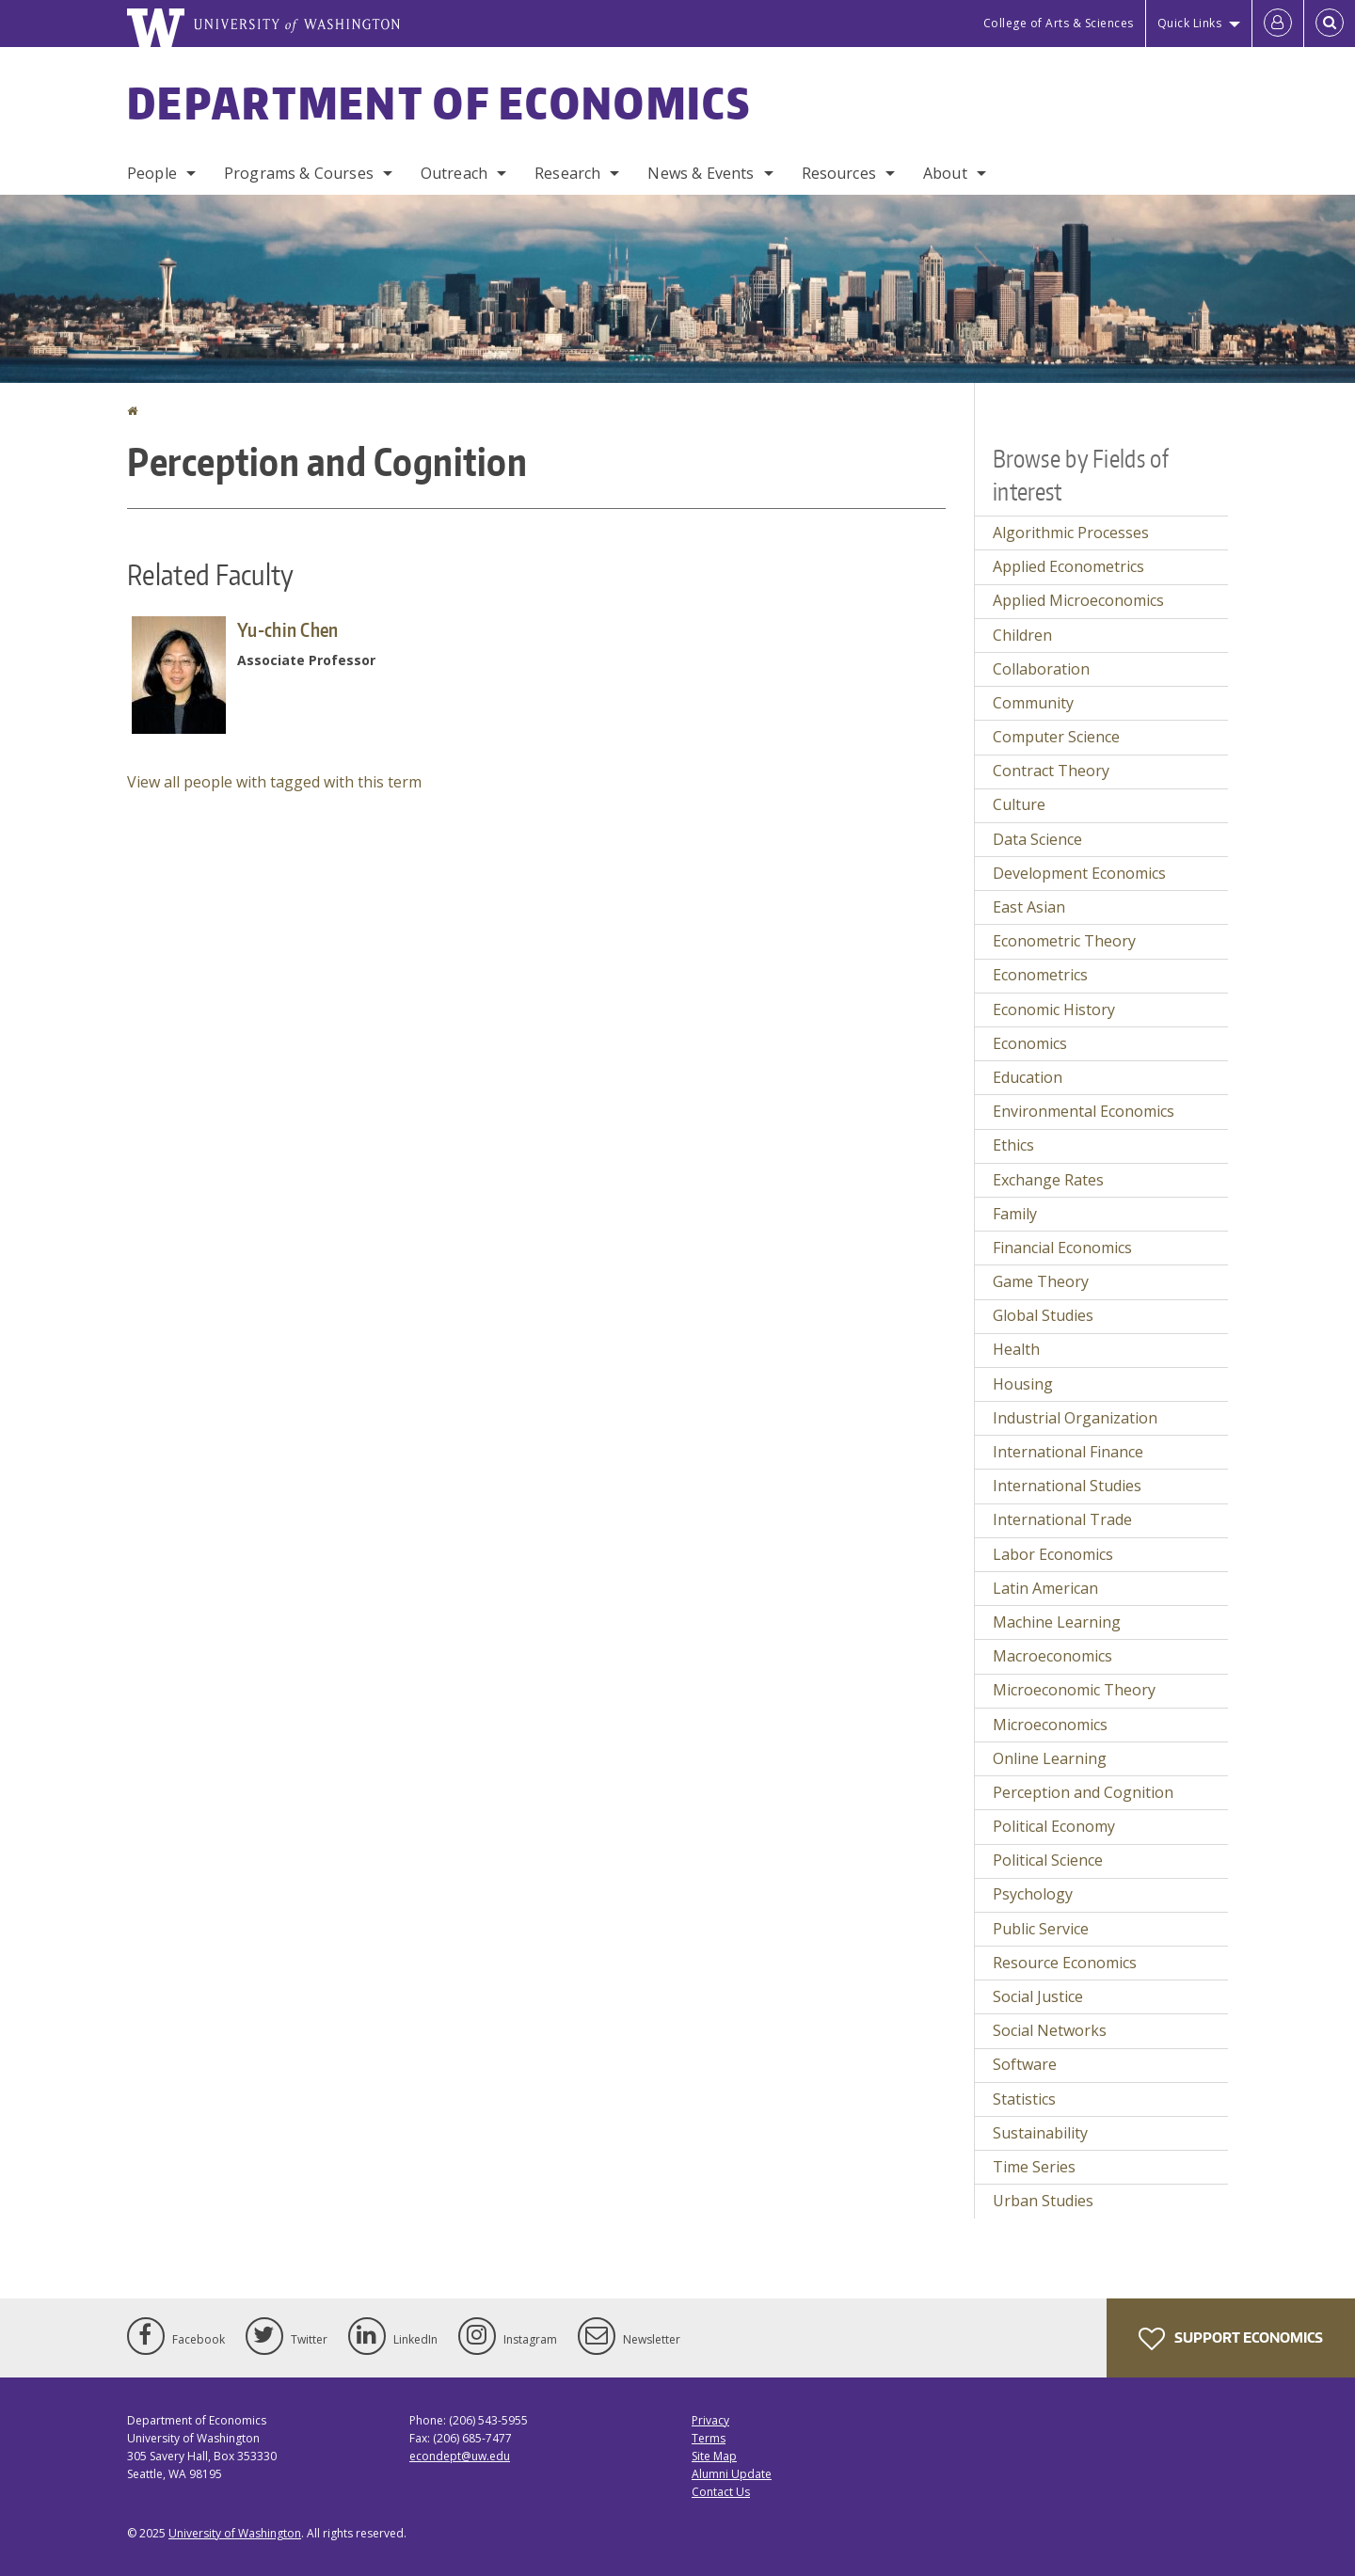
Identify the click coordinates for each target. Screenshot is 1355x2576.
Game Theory (1041, 1281)
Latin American (1045, 1588)
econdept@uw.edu (459, 2456)
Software (1025, 2064)
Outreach (454, 173)
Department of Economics (439, 102)
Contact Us (721, 2492)
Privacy (710, 2420)
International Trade (1062, 1519)
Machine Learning (1057, 1622)
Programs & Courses (299, 173)
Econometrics (1040, 974)
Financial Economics (1062, 1247)
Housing (1023, 1384)
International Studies (1067, 1485)
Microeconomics (1050, 1724)
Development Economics (1079, 873)
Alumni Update (732, 2474)
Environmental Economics (1083, 1111)
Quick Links (1189, 23)
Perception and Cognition (1083, 1792)
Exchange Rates (1048, 1179)
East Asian (1029, 907)
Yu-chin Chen (288, 629)
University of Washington (234, 2533)
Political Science (1048, 1860)
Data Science (1037, 839)
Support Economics (1231, 2339)
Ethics (1013, 1145)
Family (1015, 1213)
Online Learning (1050, 1758)
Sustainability (1040, 2133)
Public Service (1041, 1928)
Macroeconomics (1052, 1656)
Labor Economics (1053, 1554)
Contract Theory (1051, 770)
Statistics (1024, 2099)
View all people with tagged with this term (274, 781)
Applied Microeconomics (1078, 600)
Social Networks (1050, 2030)
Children (1022, 635)
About (945, 173)
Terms (708, 2438)
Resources (839, 173)
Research (567, 173)
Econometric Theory (1064, 940)
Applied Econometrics (1068, 566)
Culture (1019, 804)
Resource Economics (1065, 1962)
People (152, 173)
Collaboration (1041, 669)
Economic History (1054, 1009)
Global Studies (1043, 1315)
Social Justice (1038, 1996)
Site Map (714, 2456)
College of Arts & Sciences (1058, 23)
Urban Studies (1043, 2200)
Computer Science (1056, 736)
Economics (1030, 1043)
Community (1033, 702)
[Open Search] (1329, 23)
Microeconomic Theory (1074, 1689)
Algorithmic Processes (1071, 532)
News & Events (700, 173)
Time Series (1034, 2166)
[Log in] (1277, 23)
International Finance (1068, 1451)
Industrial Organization (1075, 1417)
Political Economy (1054, 1826)
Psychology (1033, 1894)
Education (1027, 1077)
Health (1016, 1349)
